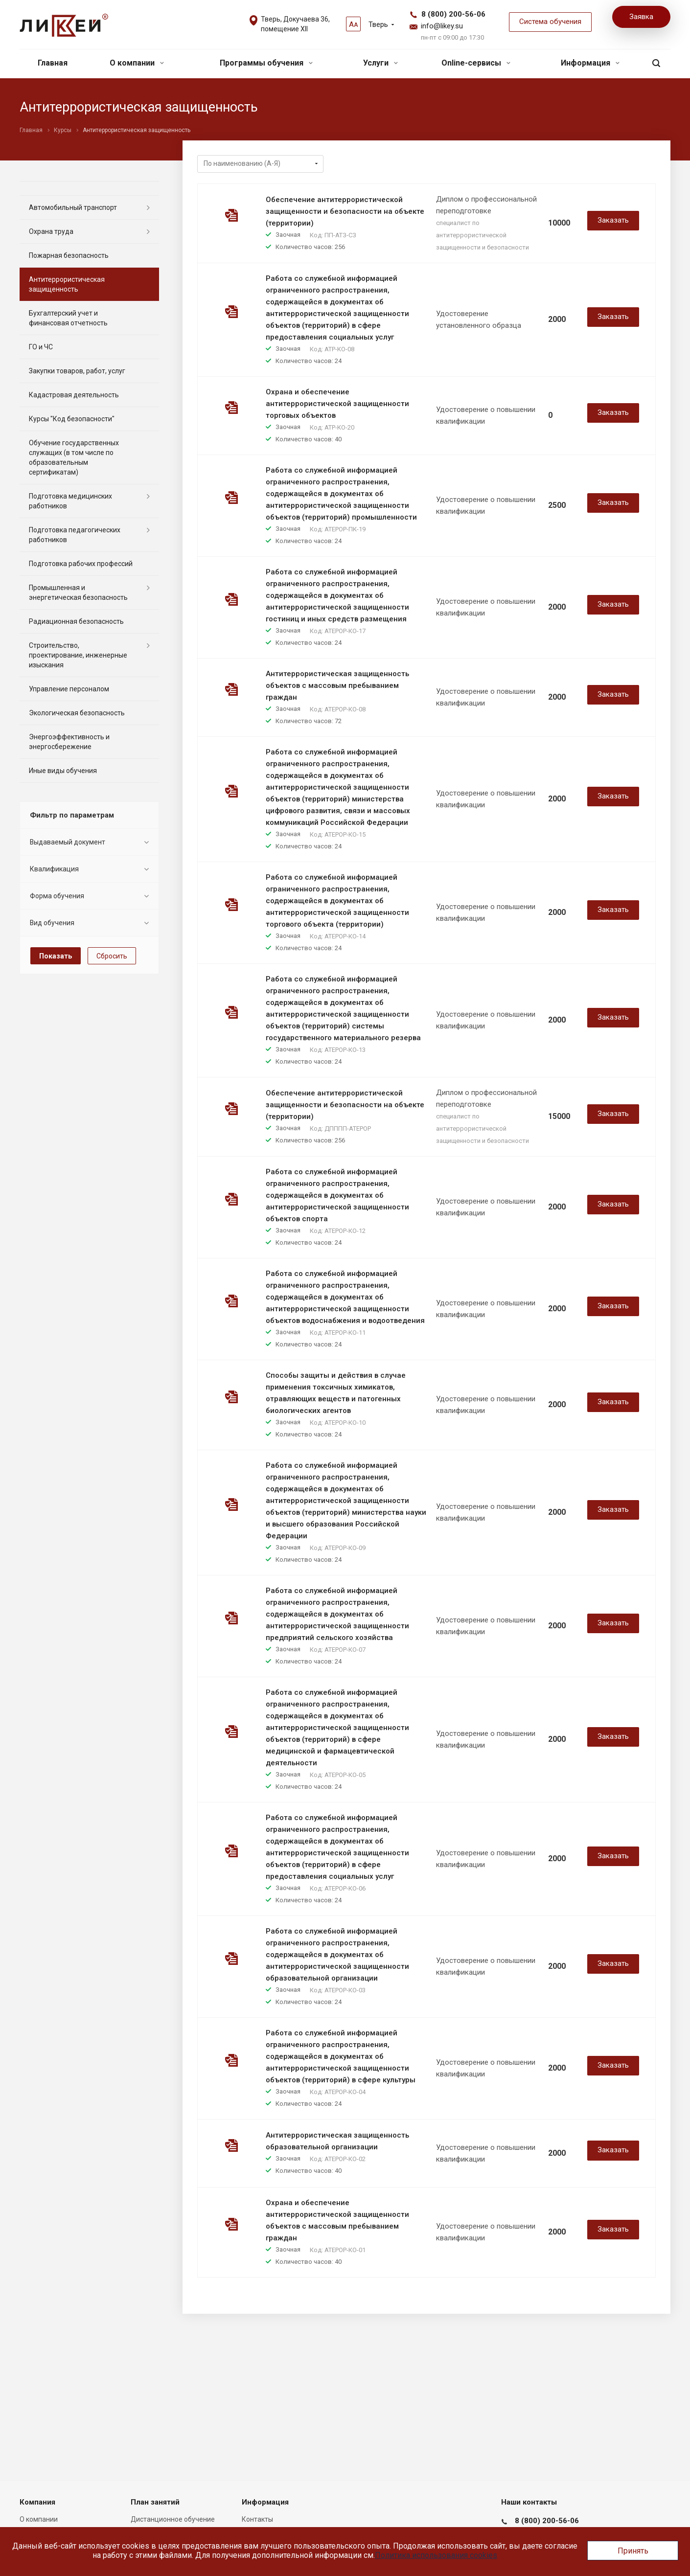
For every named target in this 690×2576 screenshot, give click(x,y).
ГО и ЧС (41, 347)
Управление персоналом (69, 689)
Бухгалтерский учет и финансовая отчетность (68, 318)
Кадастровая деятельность (74, 395)
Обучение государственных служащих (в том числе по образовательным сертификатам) (74, 457)
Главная (53, 63)
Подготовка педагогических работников (74, 535)
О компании (137, 63)
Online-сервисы (475, 63)
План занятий (155, 2502)
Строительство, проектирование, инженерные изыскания (78, 655)
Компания (37, 2502)
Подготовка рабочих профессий (81, 564)
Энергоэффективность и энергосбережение (69, 742)
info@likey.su (442, 26)
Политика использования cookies (436, 2555)
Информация (590, 63)
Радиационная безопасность (76, 621)
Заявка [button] (641, 16)
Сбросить (111, 956)
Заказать (613, 220)
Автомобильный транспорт (73, 207)
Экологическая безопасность (77, 713)
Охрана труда (51, 231)
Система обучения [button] (550, 21)
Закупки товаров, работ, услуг (77, 371)
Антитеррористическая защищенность (67, 284)
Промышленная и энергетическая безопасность (78, 592)
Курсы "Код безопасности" (72, 419)
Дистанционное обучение (173, 2519)
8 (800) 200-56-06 (453, 14)
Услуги (380, 63)
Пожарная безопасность (69, 255)
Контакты (257, 2519)
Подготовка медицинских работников (70, 501)
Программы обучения (266, 63)
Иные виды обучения (63, 771)
